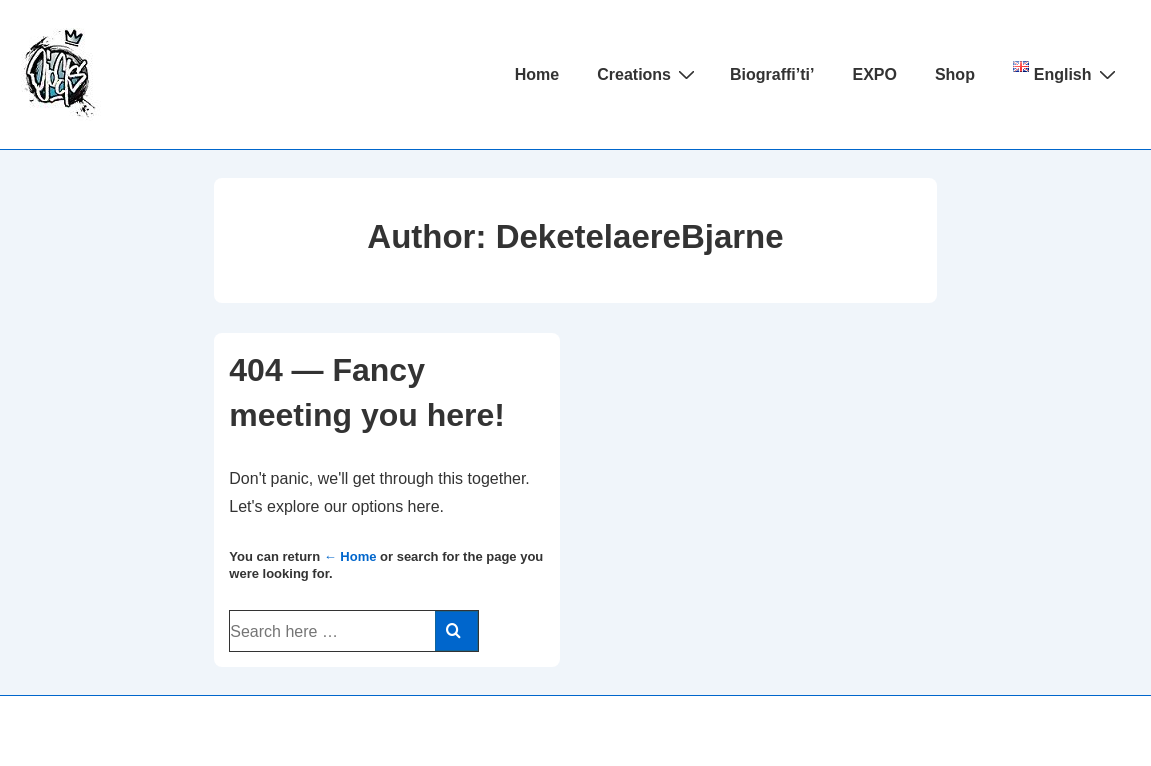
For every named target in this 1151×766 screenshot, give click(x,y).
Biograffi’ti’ (772, 74)
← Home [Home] (350, 556)
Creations (648, 74)
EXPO (874, 74)
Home (537, 74)
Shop (955, 74)
